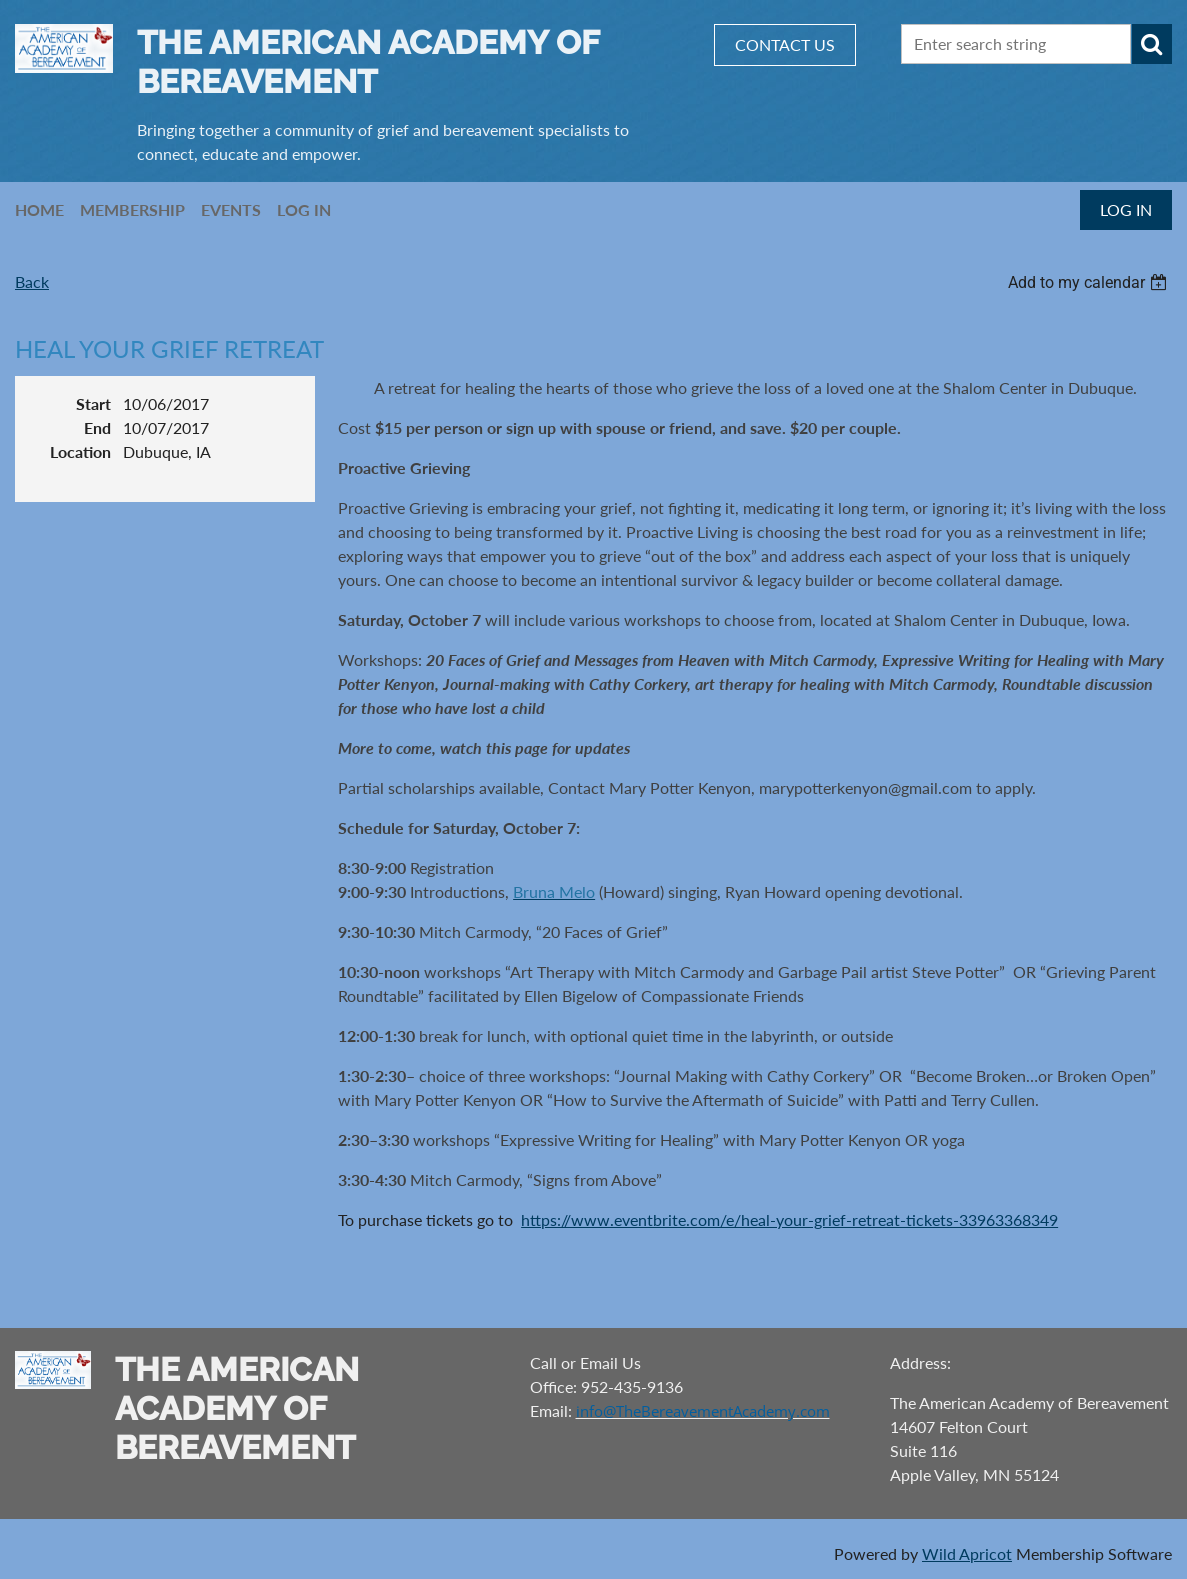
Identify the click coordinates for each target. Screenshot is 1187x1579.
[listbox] (1090, 282)
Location (80, 451)
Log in (1126, 209)
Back (32, 281)
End (97, 427)
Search (1152, 44)
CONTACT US (785, 44)
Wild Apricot (967, 1553)
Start (93, 403)
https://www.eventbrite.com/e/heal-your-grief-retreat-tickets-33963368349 (789, 1219)
